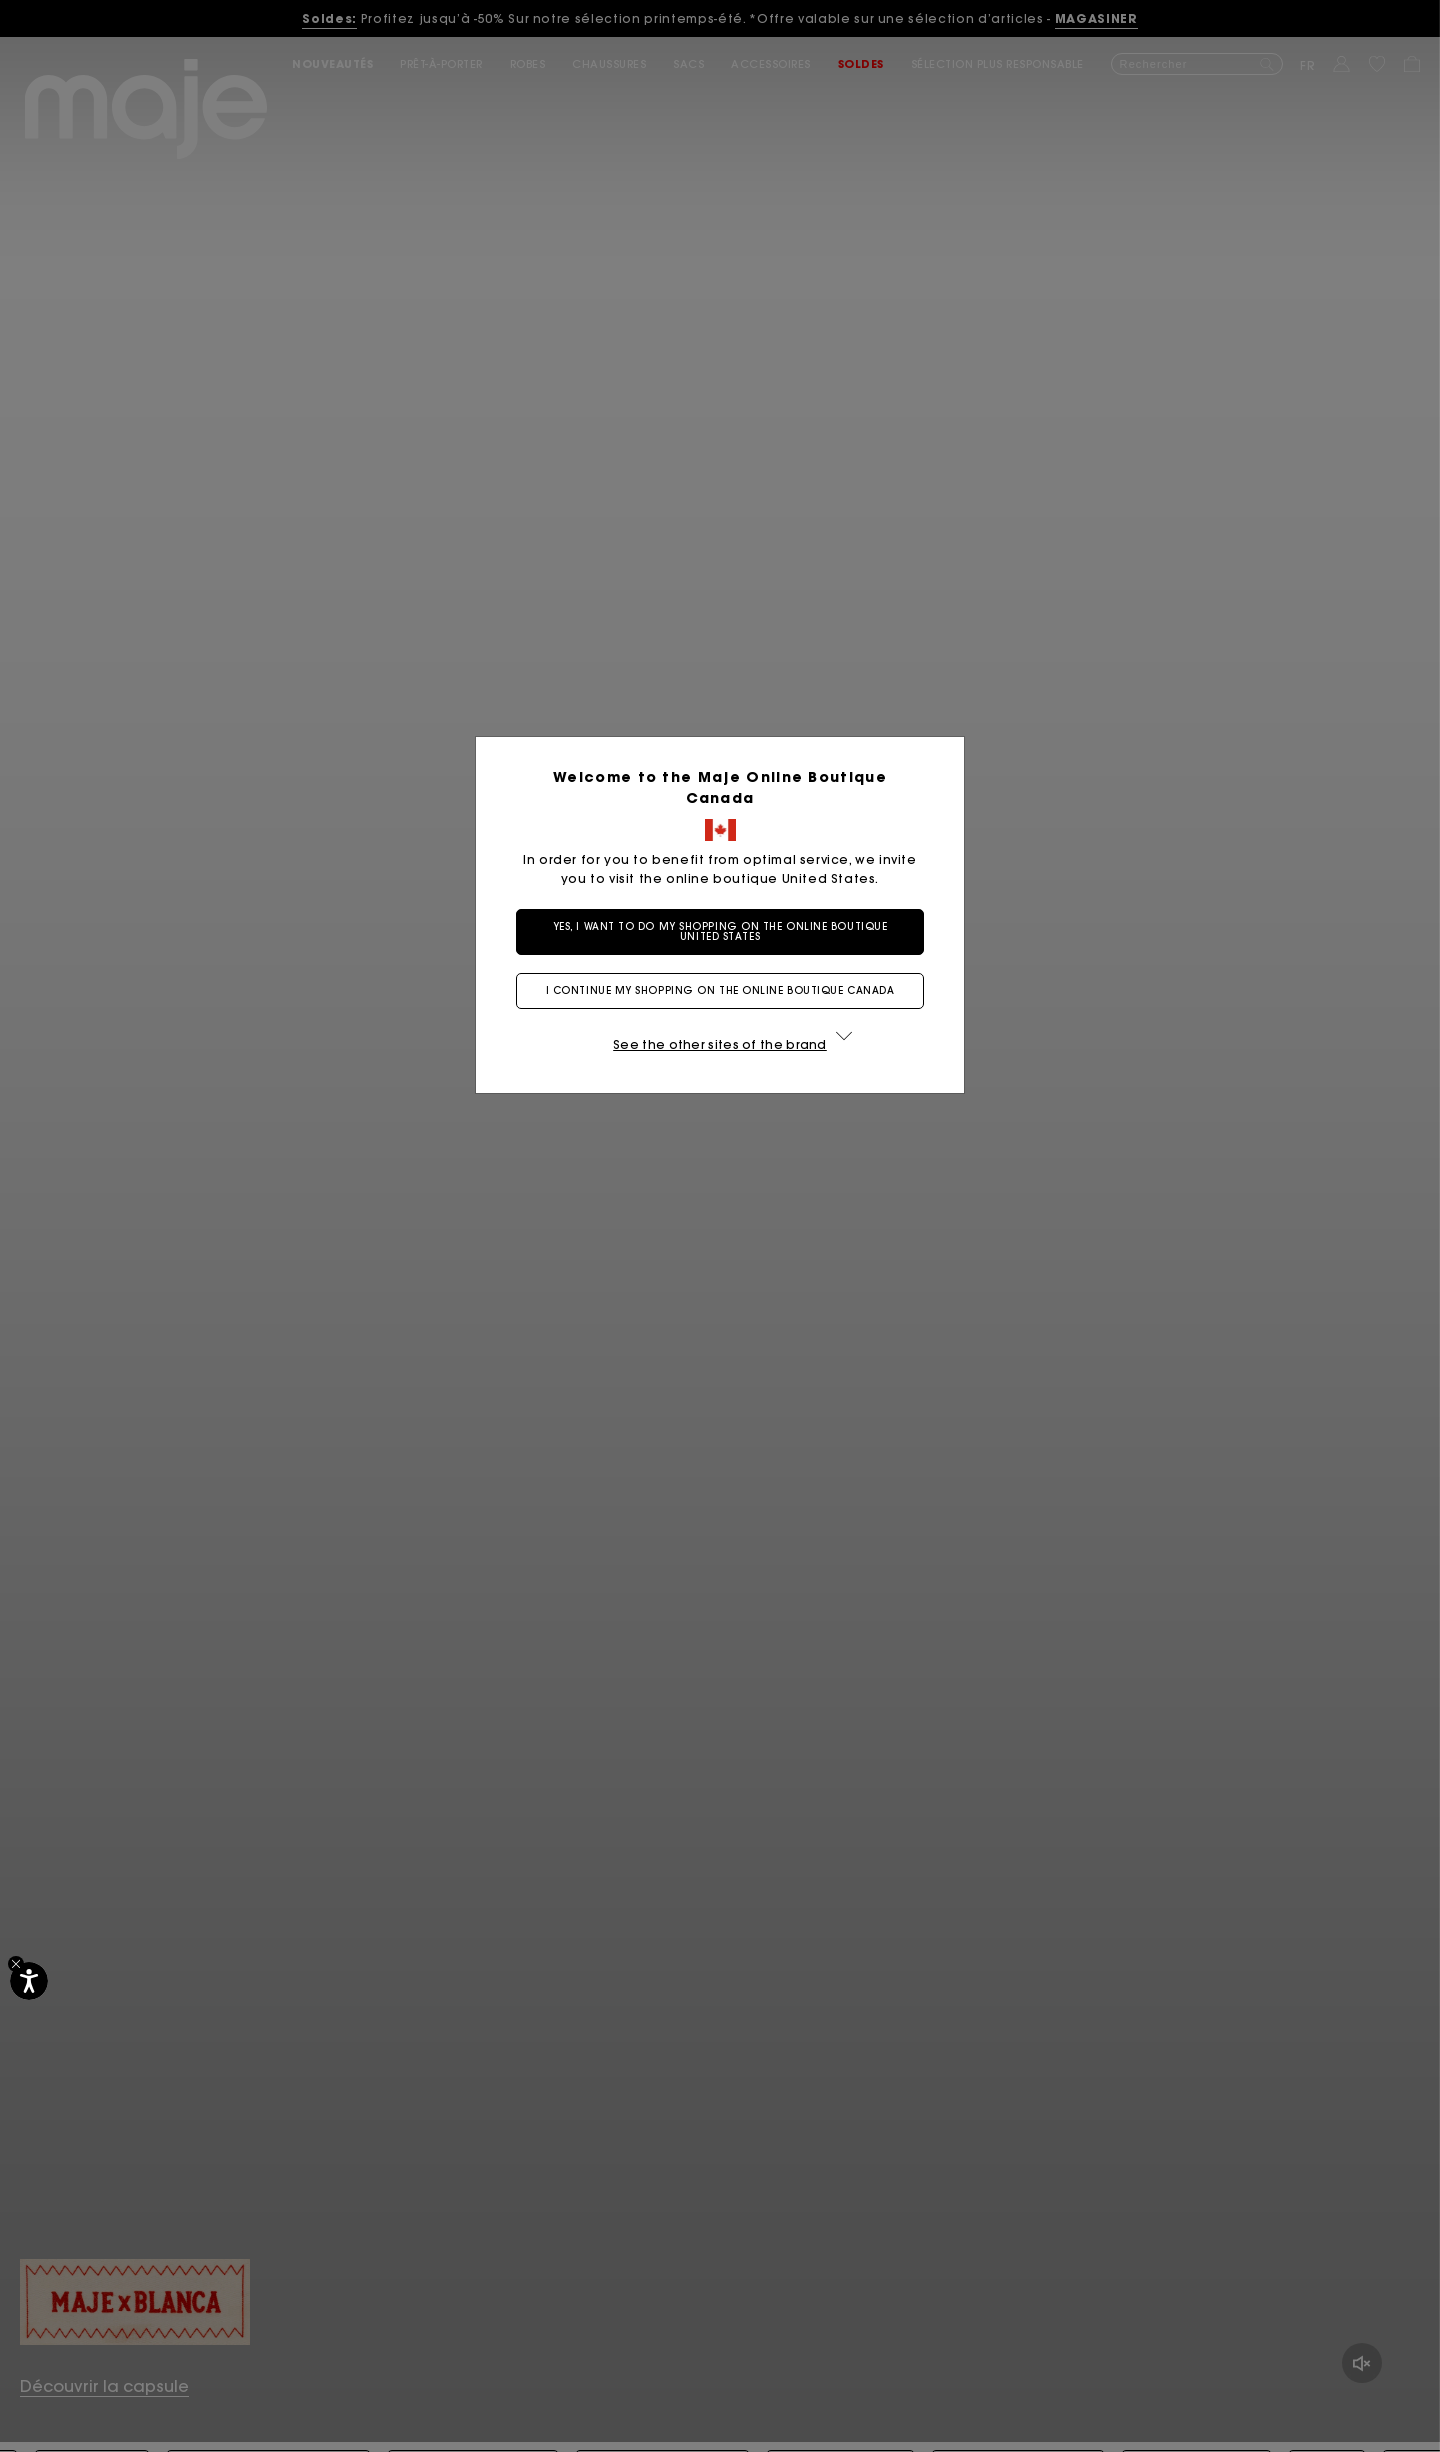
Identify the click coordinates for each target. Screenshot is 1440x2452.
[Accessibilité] (29, 1981)
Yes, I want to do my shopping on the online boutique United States (720, 931)
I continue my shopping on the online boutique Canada (720, 990)
